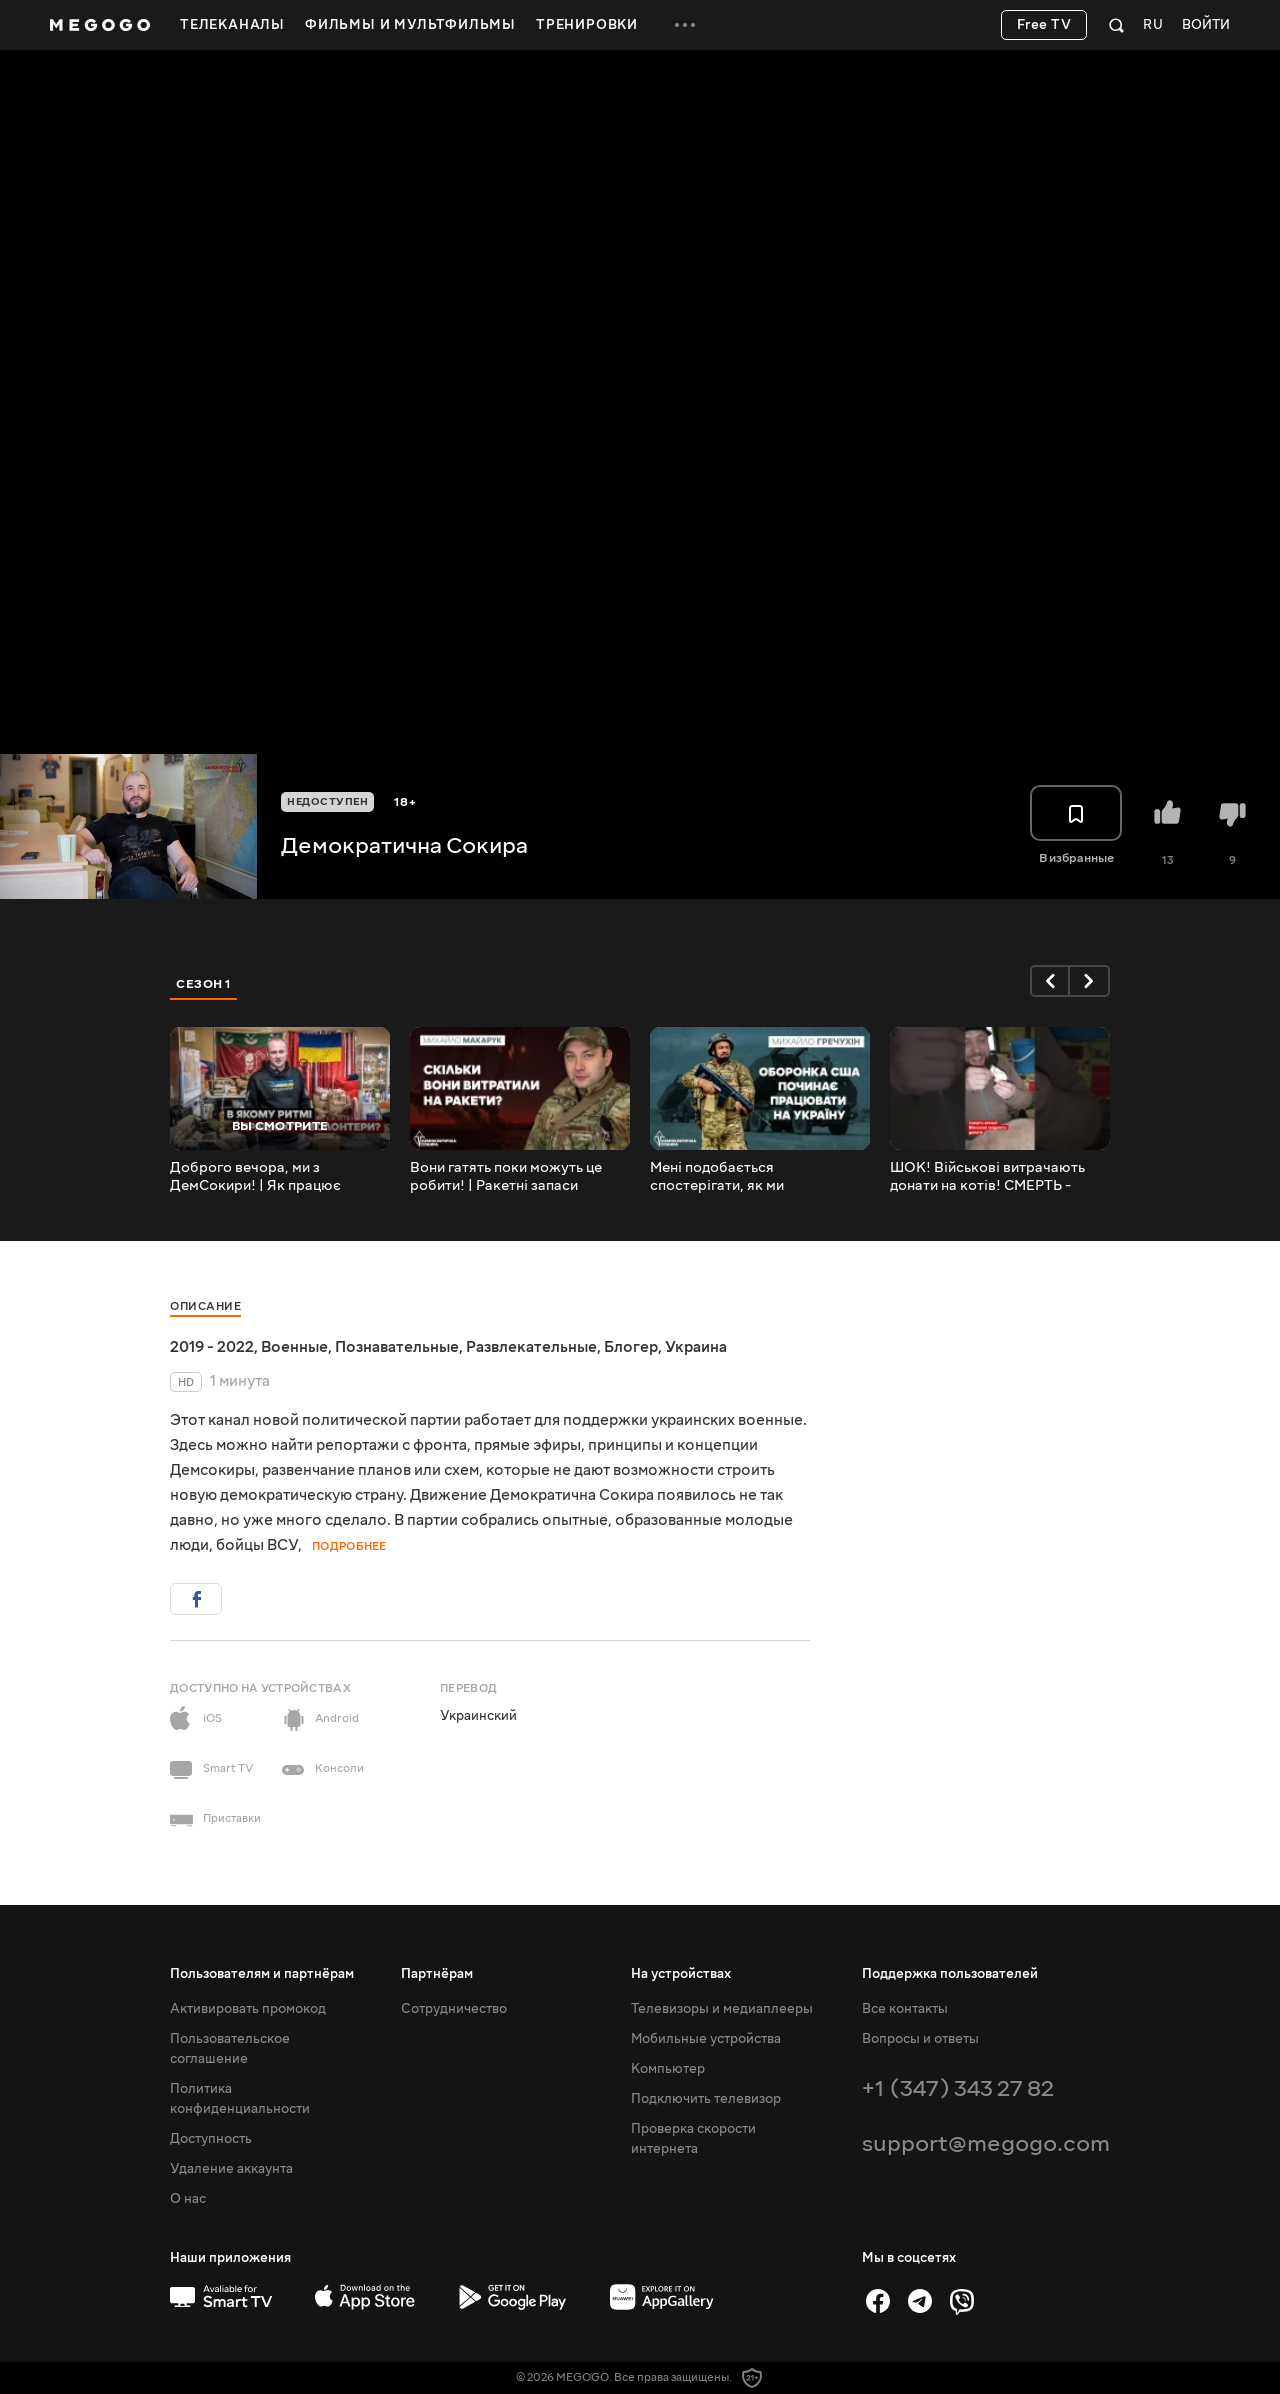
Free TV (1044, 25)
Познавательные (397, 1347)
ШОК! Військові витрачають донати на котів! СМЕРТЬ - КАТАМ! (987, 1177)
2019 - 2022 (212, 1347)
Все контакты (905, 2009)
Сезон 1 (204, 984)
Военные (294, 1347)
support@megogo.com (986, 2143)
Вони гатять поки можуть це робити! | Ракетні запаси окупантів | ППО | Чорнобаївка (516, 1177)
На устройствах (681, 1974)
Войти (1206, 25)
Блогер (631, 1347)
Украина (696, 1347)
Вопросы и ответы (920, 2039)
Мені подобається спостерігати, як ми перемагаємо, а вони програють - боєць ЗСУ (730, 1177)
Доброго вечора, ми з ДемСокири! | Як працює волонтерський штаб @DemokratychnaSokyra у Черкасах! (260, 1177)
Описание (205, 1306)
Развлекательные (531, 1347)
